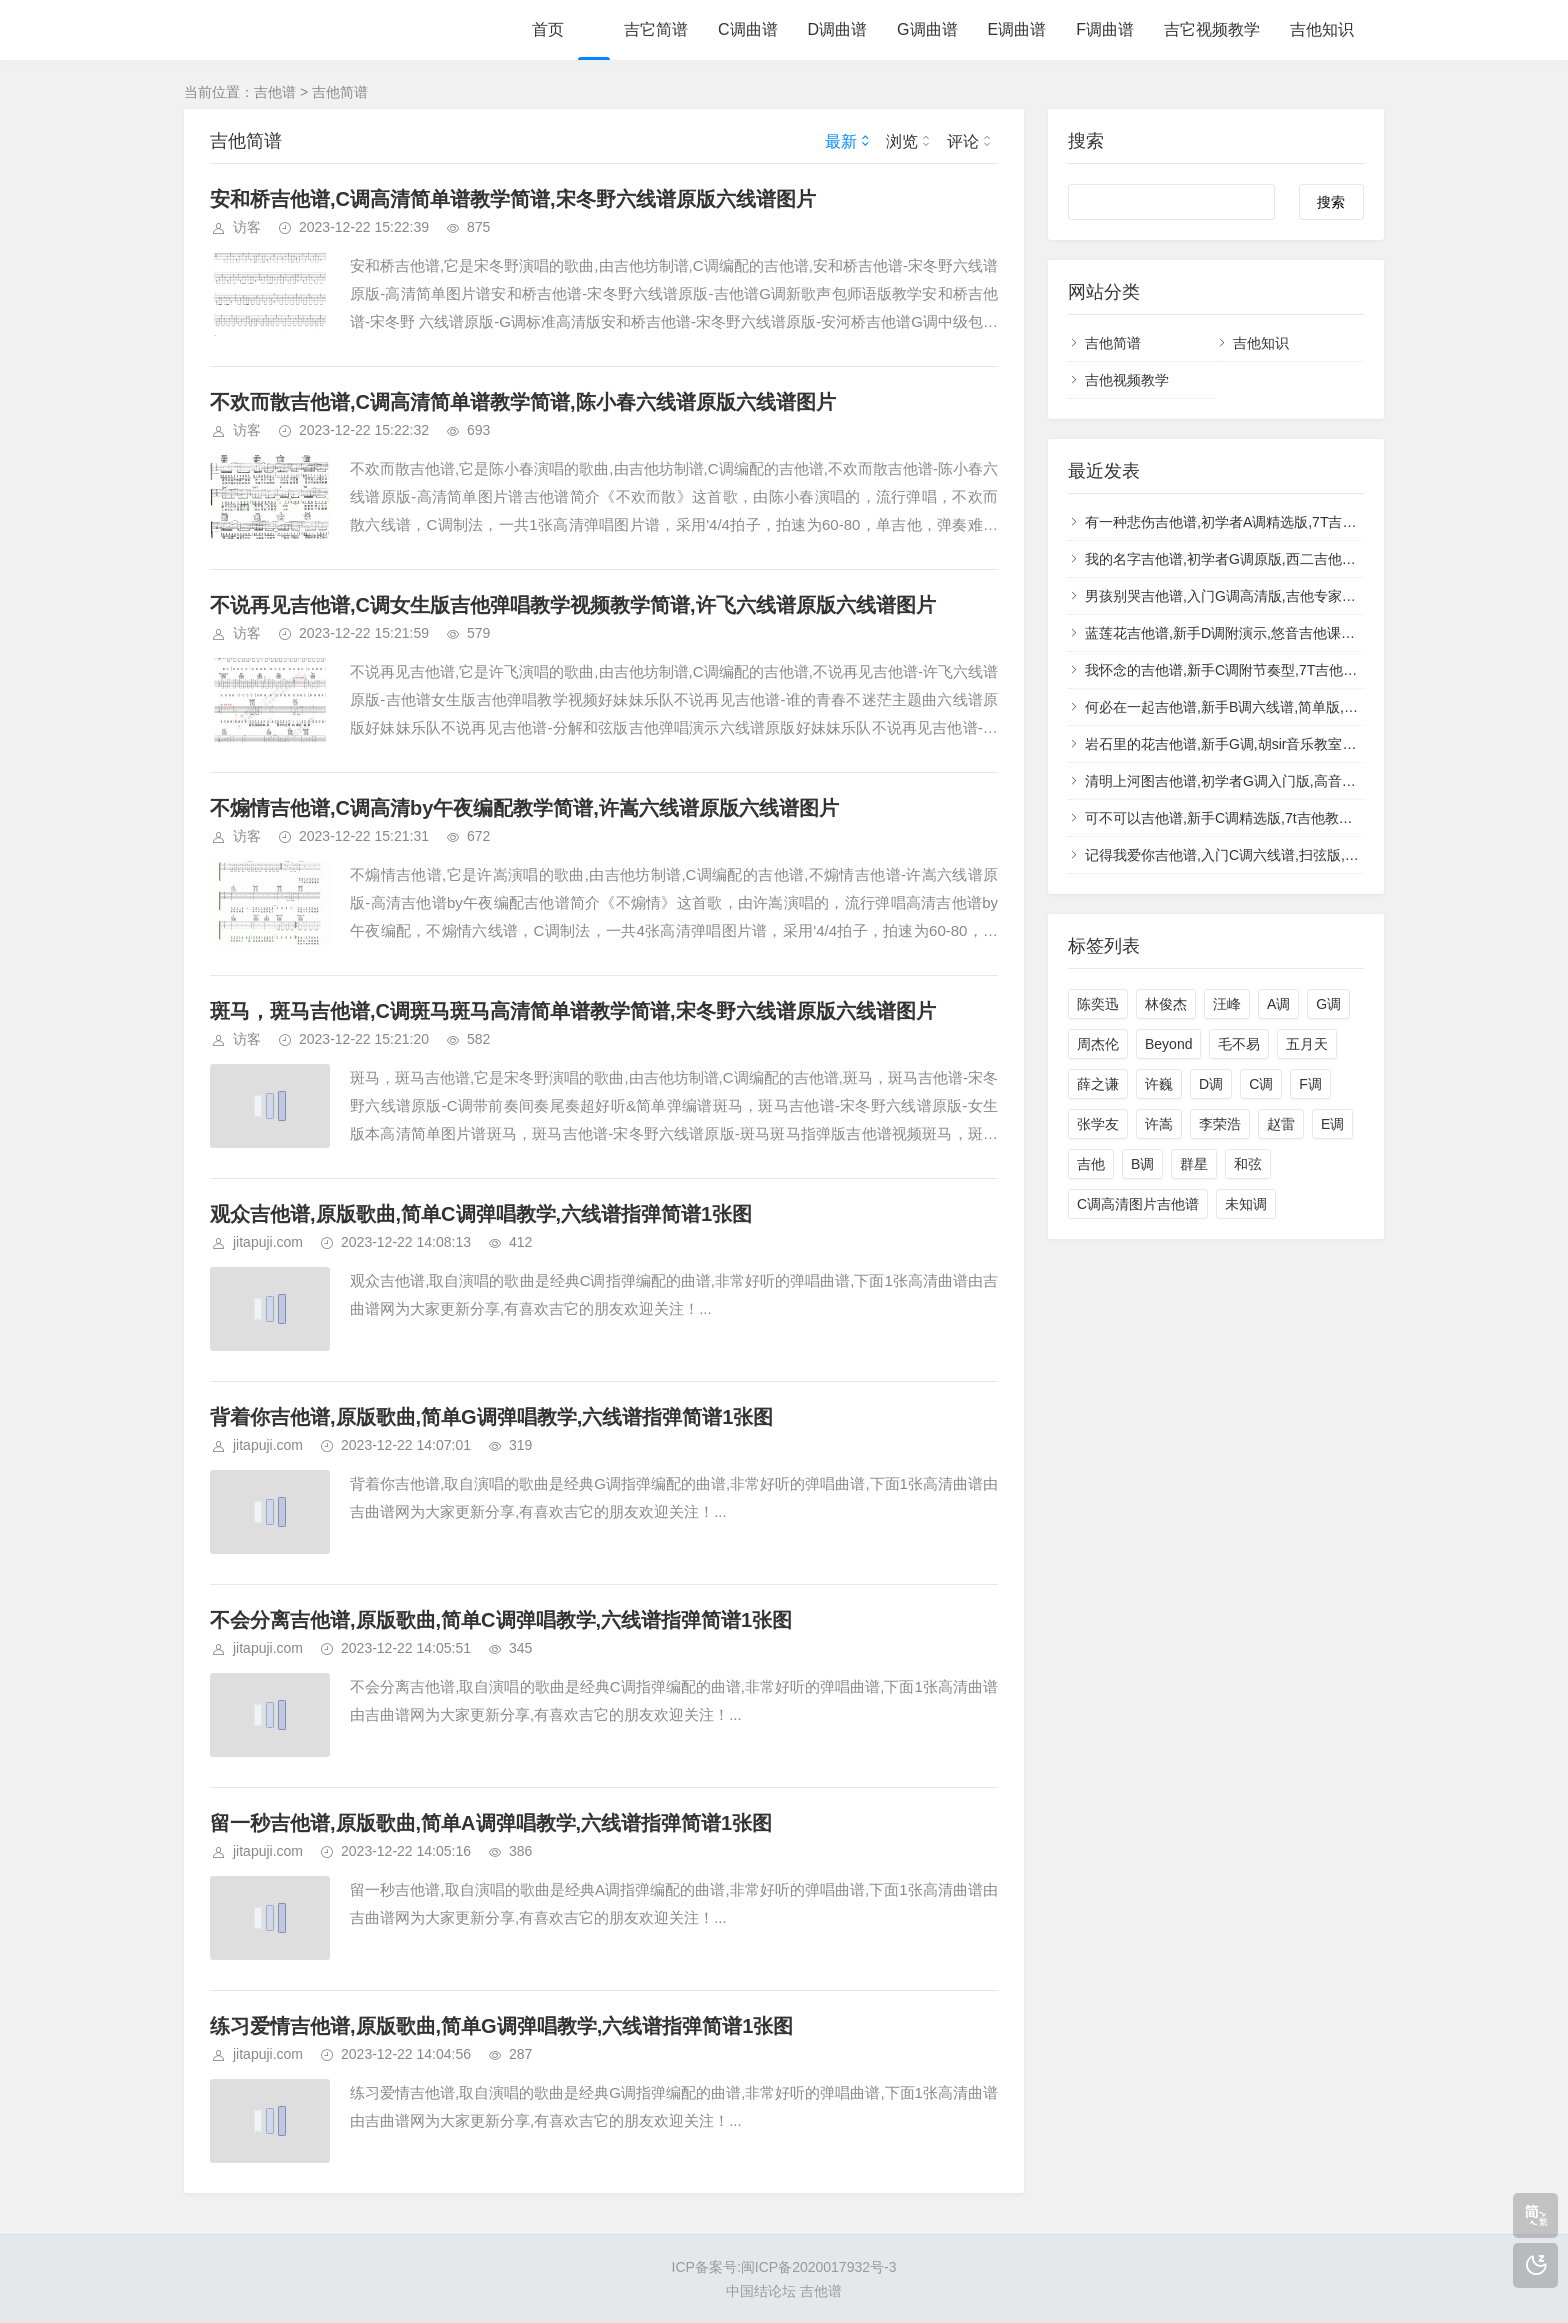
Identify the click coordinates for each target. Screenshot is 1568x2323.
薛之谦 (1098, 1084)
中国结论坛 (761, 2291)
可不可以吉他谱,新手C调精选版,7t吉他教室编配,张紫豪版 (1262, 818)
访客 (247, 227)
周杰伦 (1098, 1044)
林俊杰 (1166, 1004)
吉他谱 (275, 92)
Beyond (1168, 1044)
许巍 (1159, 1084)
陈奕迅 (1098, 1004)
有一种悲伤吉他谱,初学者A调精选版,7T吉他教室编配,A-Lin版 (1274, 522)
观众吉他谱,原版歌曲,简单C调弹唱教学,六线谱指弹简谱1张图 (481, 1214)
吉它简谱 (656, 29)
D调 (1211, 1084)
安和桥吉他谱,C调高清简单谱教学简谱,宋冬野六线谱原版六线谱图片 (513, 199)
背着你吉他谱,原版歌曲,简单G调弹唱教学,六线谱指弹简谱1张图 (491, 1417)
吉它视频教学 (1212, 29)
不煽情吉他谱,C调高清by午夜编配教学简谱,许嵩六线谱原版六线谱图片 (524, 808)
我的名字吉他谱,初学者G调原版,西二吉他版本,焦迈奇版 (1257, 559)
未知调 (1246, 1204)
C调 (1261, 1084)
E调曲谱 (1017, 29)
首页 (548, 29)
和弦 (1248, 1164)
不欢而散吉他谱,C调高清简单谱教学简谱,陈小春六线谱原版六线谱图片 (523, 402)
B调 (1142, 1164)
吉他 (1091, 1164)
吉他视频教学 (1127, 380)
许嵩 (1159, 1124)
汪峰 (1227, 1004)
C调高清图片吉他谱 (1138, 1204)
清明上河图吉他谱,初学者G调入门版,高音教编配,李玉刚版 (1264, 781)
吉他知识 (1322, 29)
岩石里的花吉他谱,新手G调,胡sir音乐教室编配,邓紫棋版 (1257, 744)
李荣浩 (1220, 1124)
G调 (1328, 1004)
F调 (1310, 1084)
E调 (1332, 1124)
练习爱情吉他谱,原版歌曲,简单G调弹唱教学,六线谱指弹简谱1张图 (501, 2026)
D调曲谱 (838, 29)
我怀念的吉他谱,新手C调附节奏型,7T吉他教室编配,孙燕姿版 (1272, 670)
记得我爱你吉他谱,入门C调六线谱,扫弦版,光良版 (1236, 855)
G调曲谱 (927, 29)
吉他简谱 (340, 92)
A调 (1278, 1004)
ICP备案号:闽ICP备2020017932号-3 (784, 2267)
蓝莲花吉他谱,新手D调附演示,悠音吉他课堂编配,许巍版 (1257, 633)
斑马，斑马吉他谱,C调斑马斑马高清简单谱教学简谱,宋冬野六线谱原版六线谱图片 (573, 1011)
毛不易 (1239, 1044)
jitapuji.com (268, 1242)
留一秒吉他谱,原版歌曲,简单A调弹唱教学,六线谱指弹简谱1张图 (491, 1823)
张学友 (1098, 1124)
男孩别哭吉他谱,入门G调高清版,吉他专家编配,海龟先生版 (1264, 596)
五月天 (1307, 1044)
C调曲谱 (748, 29)
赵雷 (1281, 1124)
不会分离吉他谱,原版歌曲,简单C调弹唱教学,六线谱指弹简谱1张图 (501, 1620)
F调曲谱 (1105, 29)
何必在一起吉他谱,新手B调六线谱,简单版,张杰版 (1235, 707)
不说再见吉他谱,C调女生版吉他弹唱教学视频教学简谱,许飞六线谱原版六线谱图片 (573, 605)
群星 (1194, 1164)
